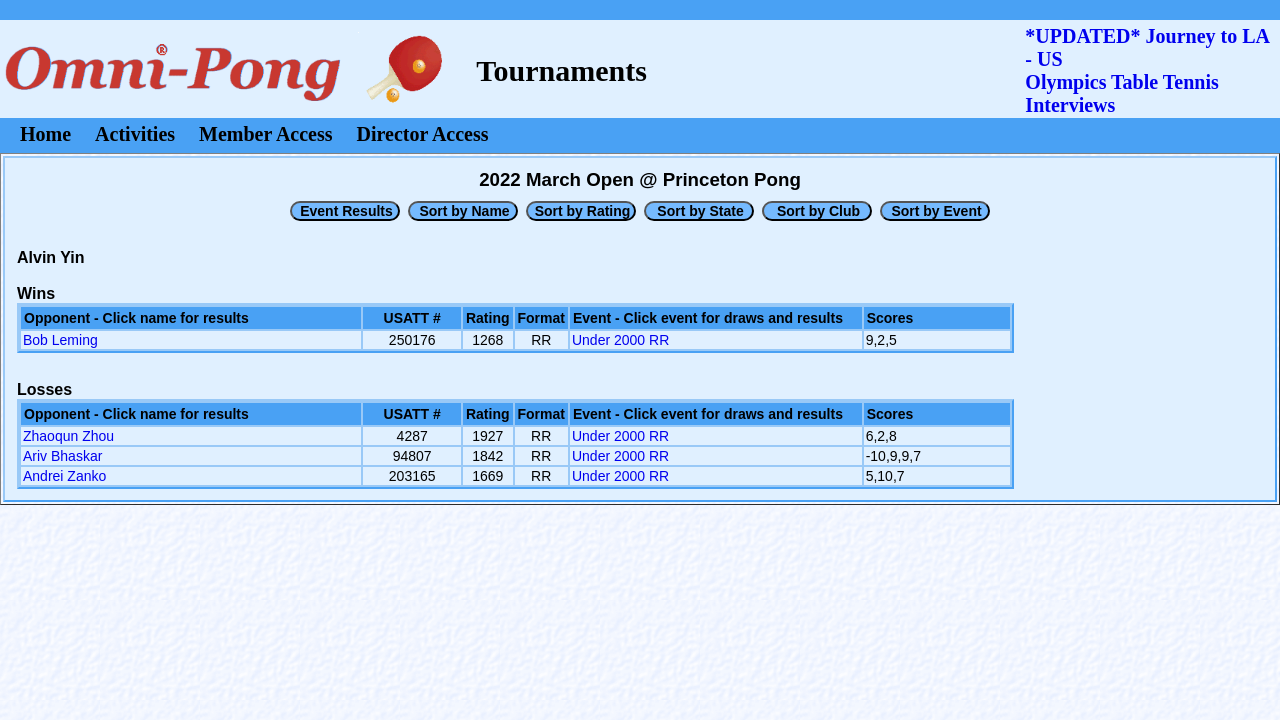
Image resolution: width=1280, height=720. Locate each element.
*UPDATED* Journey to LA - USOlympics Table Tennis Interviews (1147, 70)
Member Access (265, 134)
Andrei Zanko (64, 476)
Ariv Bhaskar (62, 456)
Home (45, 134)
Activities (135, 134)
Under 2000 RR (620, 340)
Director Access (423, 134)
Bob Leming (60, 340)
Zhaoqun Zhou (68, 436)
